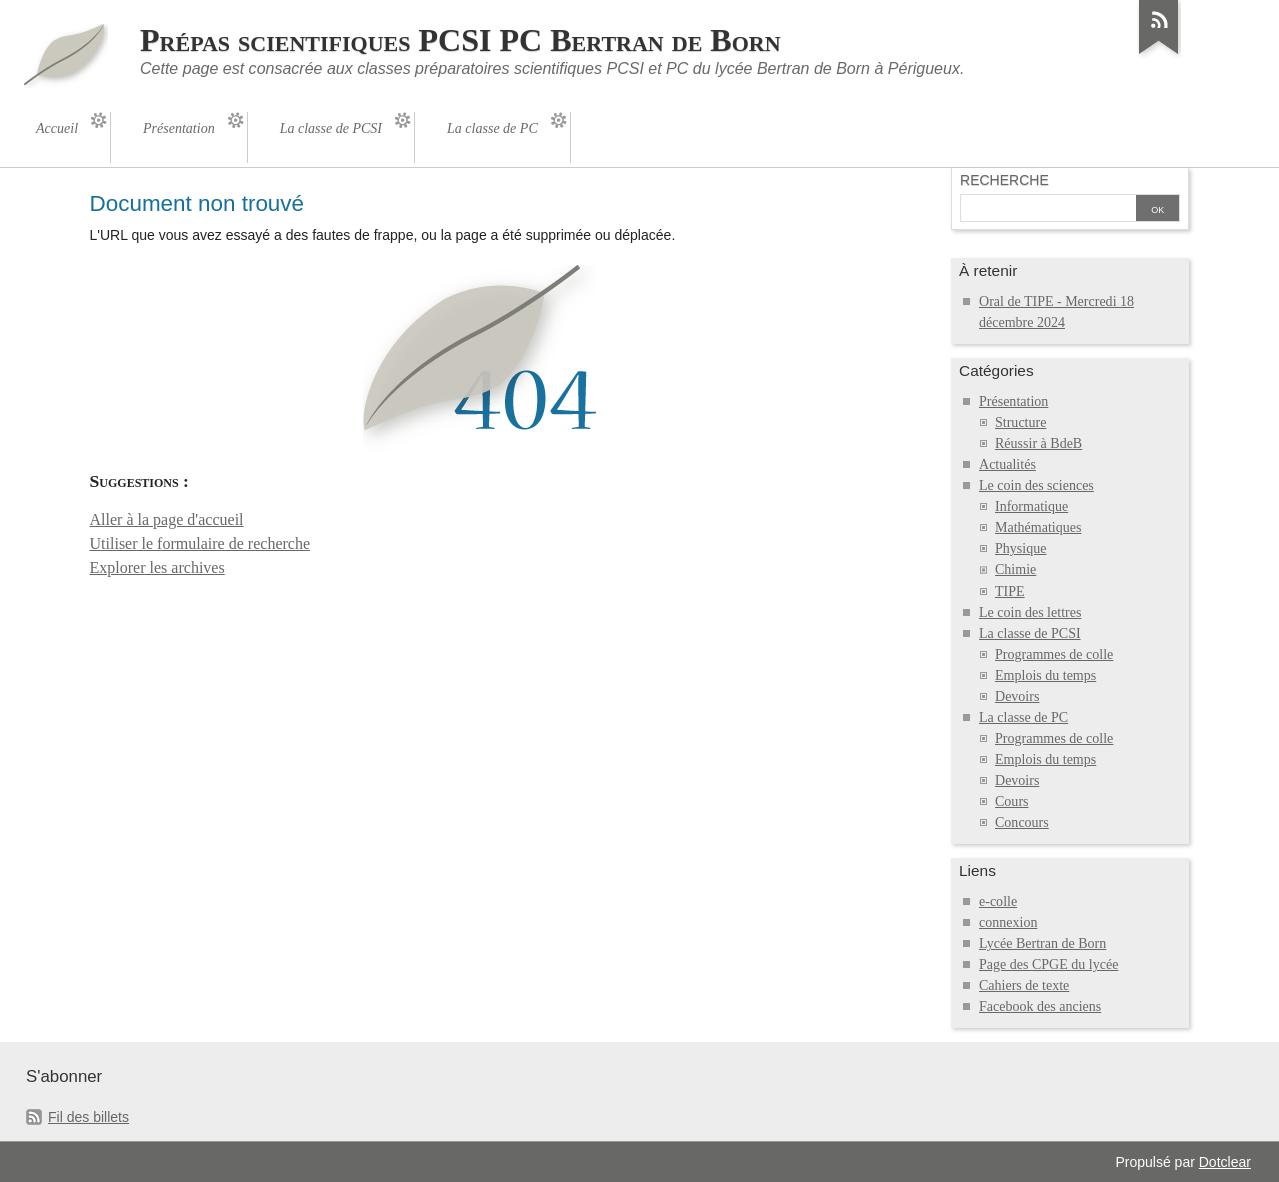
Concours (1022, 822)
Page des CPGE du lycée (1048, 964)
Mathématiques (1038, 527)
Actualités (1007, 464)
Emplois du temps (1045, 675)
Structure (1020, 422)
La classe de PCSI (1030, 633)
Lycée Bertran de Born (1042, 943)
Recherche (1004, 180)
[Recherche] (1048, 210)
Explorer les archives (157, 567)
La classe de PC (1023, 717)
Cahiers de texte (1024, 985)
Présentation (1013, 401)
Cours (1012, 801)
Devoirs (1017, 696)
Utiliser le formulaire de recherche (200, 543)
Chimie (1015, 569)
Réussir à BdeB (1038, 443)
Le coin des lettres (1030, 612)
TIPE (1010, 591)
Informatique (1031, 506)
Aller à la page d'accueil (167, 519)
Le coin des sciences (1036, 485)
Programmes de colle (1054, 654)
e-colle (998, 901)
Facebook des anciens (1040, 1006)
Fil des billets (88, 1117)
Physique (1020, 548)
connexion (1008, 922)
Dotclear (1225, 1162)
